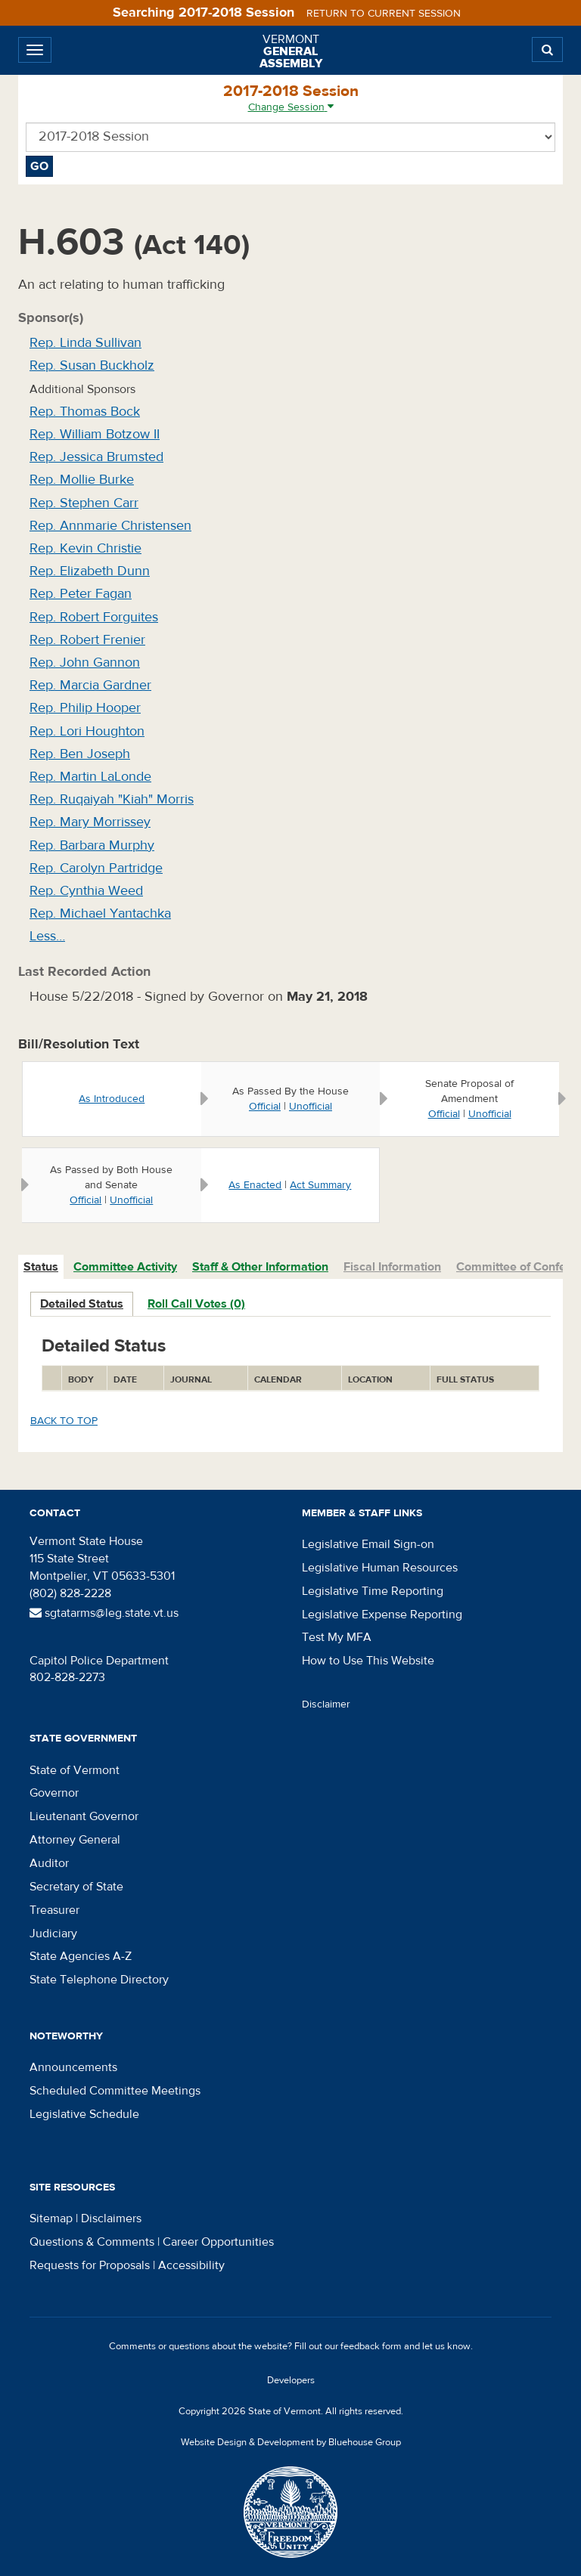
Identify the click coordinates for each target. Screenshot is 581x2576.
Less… (47, 936)
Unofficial (310, 1106)
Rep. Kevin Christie (85, 548)
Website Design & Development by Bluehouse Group (291, 2442)
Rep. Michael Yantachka (100, 913)
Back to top (64, 1421)
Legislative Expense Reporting (382, 1614)
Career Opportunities (218, 2241)
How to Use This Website (368, 1660)
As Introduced (111, 1099)
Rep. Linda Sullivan (85, 342)
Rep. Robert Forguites (94, 617)
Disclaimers (111, 2218)
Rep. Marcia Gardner (90, 685)
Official (265, 1106)
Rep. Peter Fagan (81, 593)
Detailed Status (81, 1303)
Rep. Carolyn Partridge (96, 868)
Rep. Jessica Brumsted (96, 457)
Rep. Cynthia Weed (86, 890)
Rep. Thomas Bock (85, 411)
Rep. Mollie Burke (82, 479)
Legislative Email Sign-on (368, 1544)
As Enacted (254, 1185)
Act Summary (320, 1185)
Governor (54, 1792)
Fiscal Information (392, 1266)
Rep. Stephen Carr (84, 503)
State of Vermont (75, 1770)
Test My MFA (336, 1637)
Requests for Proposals (90, 2265)
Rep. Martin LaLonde (90, 776)
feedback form (371, 2346)
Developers (291, 2380)
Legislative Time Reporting (372, 1591)
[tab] (41, 1267)
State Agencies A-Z (81, 1956)
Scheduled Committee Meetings (115, 2090)
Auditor (49, 1863)
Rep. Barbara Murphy (92, 845)
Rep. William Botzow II (95, 434)
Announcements (73, 2067)
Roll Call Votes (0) (196, 1303)
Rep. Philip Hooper (85, 708)
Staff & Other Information (260, 1266)
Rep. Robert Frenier (87, 640)
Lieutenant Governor (84, 1816)
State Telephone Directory (99, 1979)
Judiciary (53, 1933)
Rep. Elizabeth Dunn (90, 571)
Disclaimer (326, 1704)
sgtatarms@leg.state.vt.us (104, 1613)
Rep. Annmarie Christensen (110, 525)
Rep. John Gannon (85, 662)
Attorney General (75, 1839)
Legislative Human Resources (380, 1567)
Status (40, 1266)
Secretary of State (76, 1886)
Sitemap (51, 2218)
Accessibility (191, 2265)
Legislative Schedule (84, 2114)
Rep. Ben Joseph (80, 754)
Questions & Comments (92, 2241)
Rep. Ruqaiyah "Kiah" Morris (112, 799)
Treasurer (54, 1910)
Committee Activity (125, 1266)
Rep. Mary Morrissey (90, 822)
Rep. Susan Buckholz (92, 365)
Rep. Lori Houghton (87, 731)
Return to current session (383, 13)
